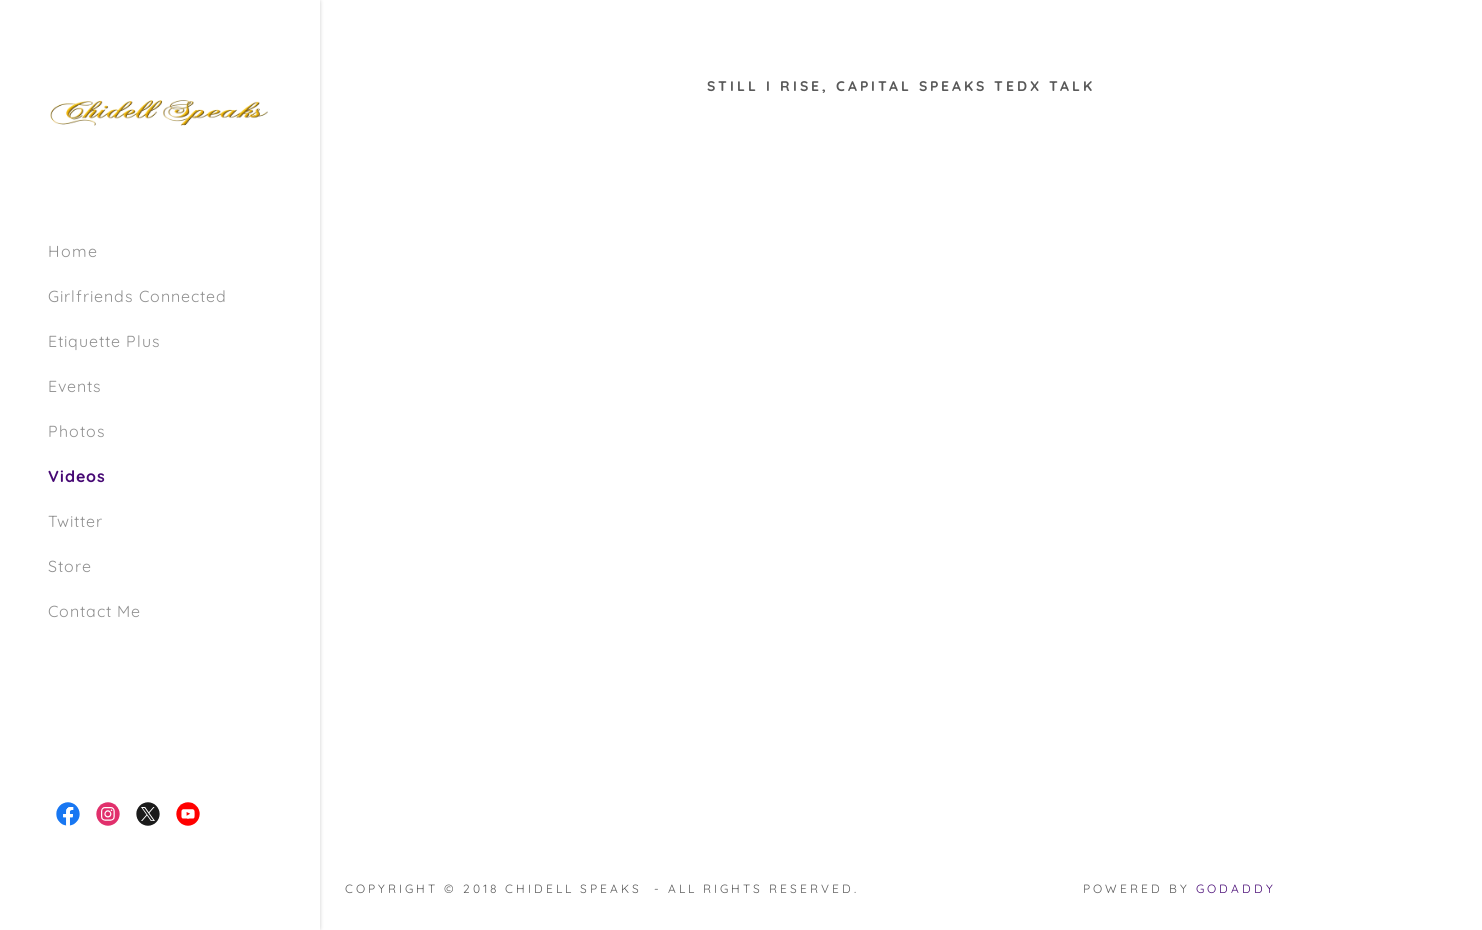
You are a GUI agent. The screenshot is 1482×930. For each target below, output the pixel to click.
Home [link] (73, 251)
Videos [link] (77, 476)
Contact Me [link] (94, 611)
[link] (160, 110)
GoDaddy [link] (1236, 888)
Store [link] (70, 566)
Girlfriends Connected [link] (137, 296)
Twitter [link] (75, 521)
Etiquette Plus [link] (104, 341)
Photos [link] (77, 431)
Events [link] (75, 386)
